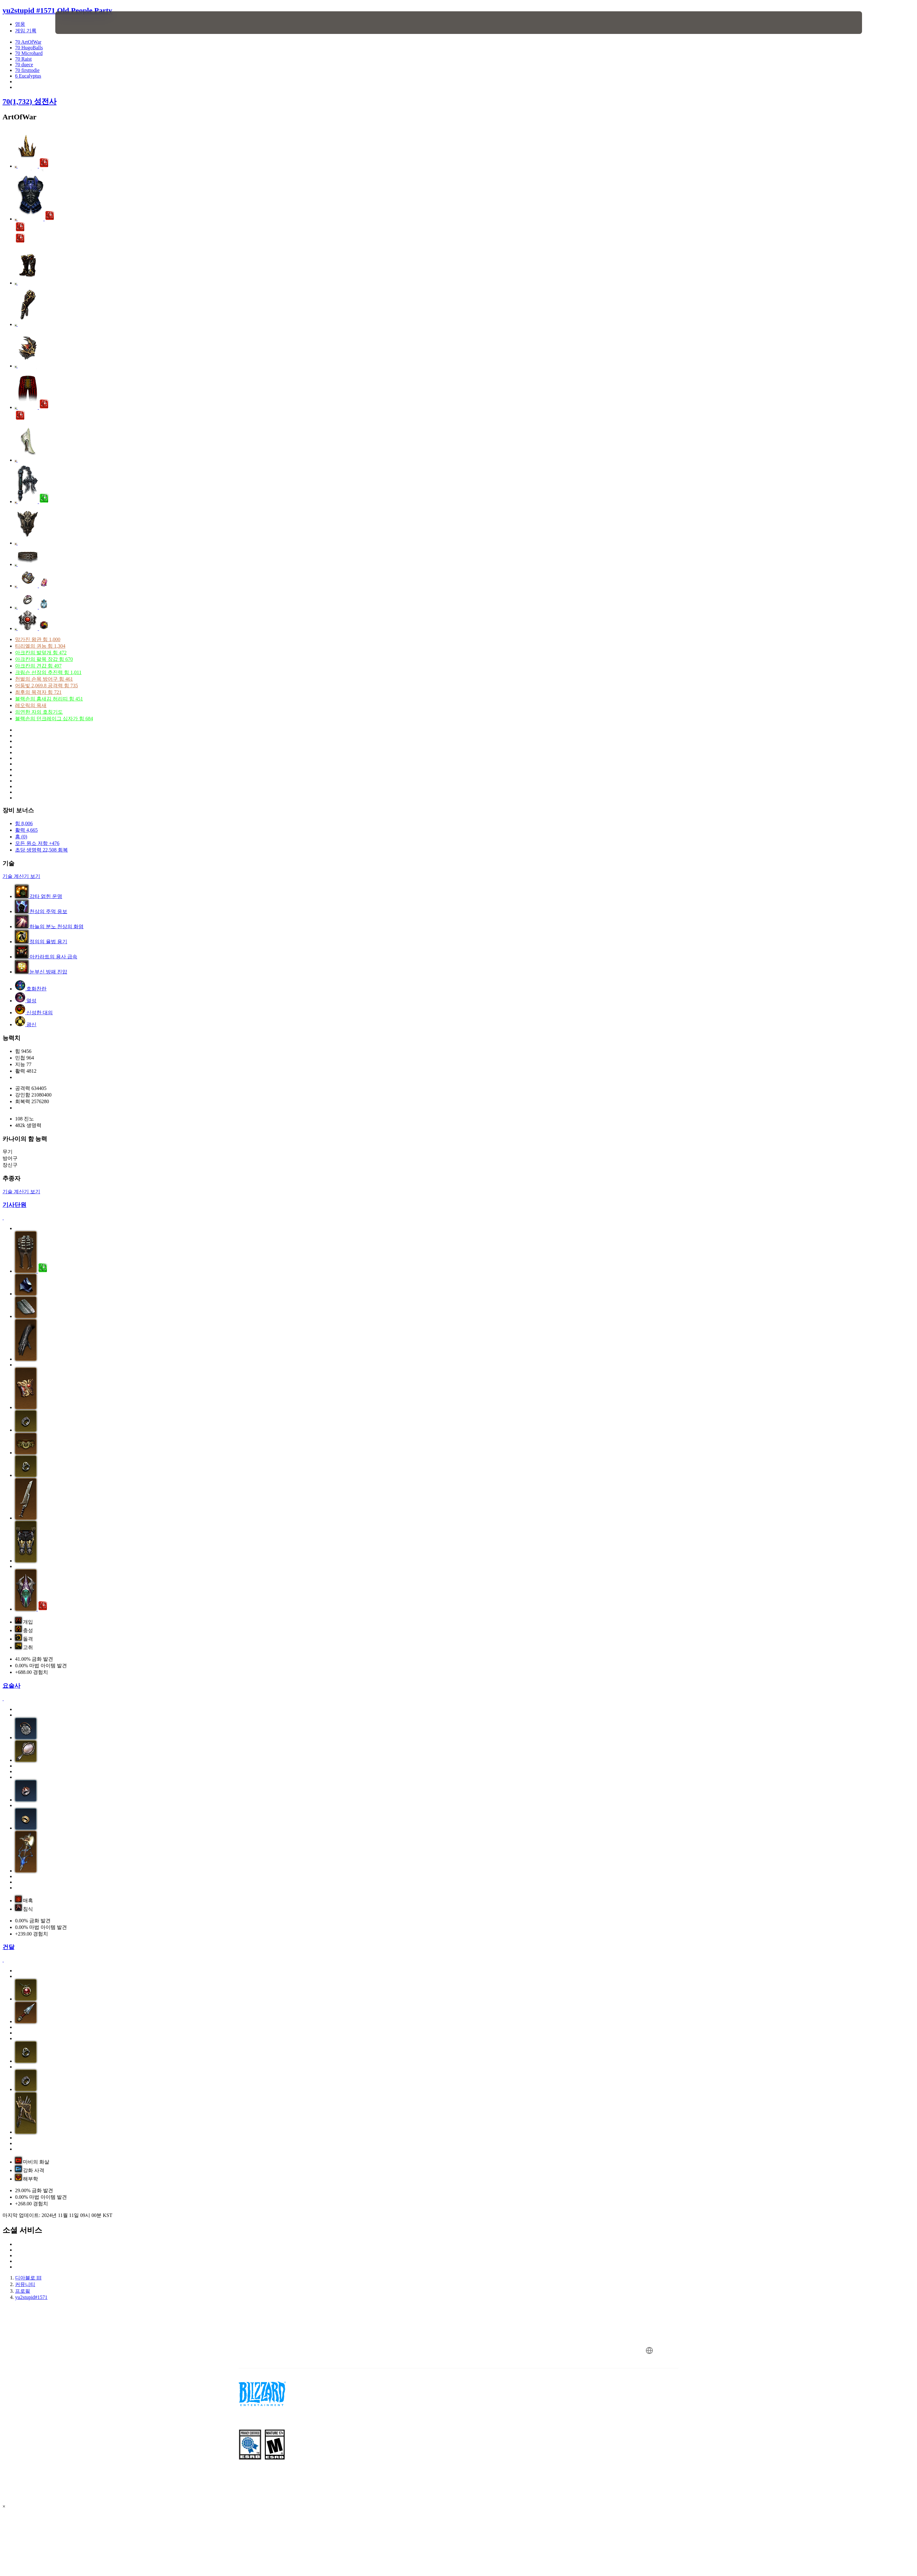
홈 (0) (21, 836)
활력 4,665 (26, 830)
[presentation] (78, 22)
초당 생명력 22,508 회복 (41, 849)
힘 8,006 (24, 823)
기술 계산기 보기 (21, 876)
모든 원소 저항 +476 (37, 843)
